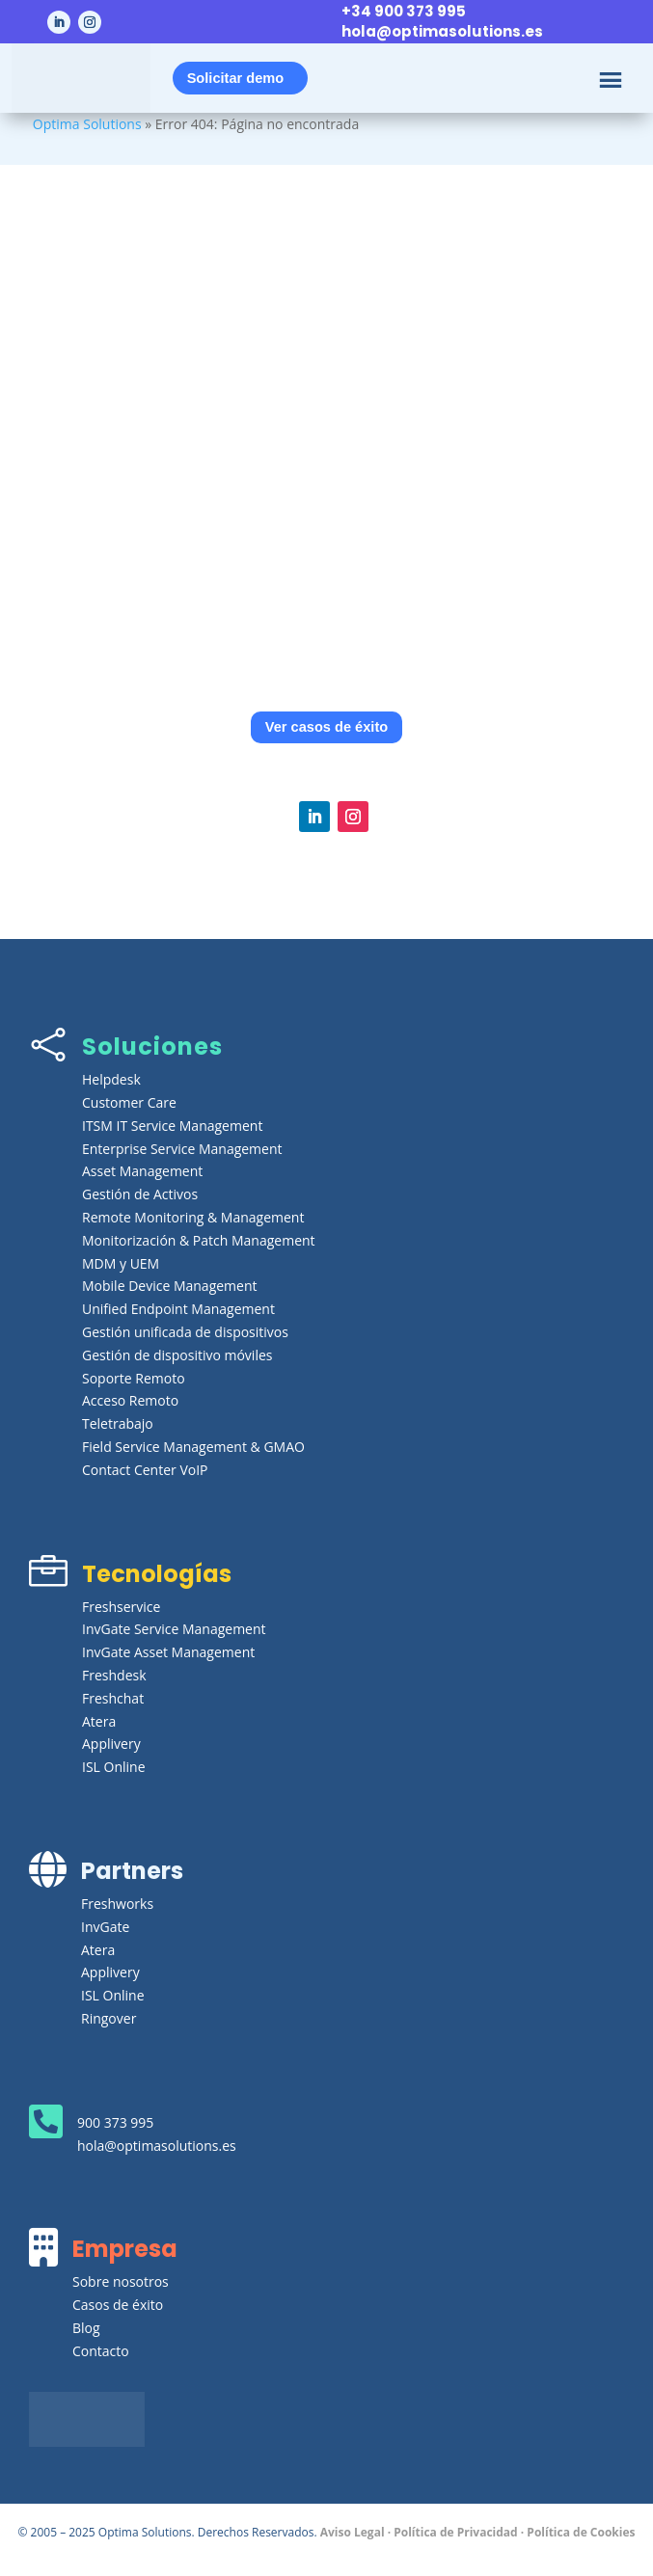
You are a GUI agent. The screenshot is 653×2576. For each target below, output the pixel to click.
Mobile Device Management (170, 1285)
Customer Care (129, 1102)
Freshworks (117, 1903)
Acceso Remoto (130, 1400)
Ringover (108, 2018)
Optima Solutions (87, 124)
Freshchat (113, 1698)
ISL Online (114, 1767)
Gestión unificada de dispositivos (185, 1332)
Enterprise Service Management (182, 1149)
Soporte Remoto (133, 1378)
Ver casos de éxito (326, 727)
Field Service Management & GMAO (193, 1446)
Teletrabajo (117, 1423)
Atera (99, 1721)
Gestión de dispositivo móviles (177, 1355)
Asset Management (142, 1171)
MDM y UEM (120, 1263)
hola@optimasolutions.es (442, 31)
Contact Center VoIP (145, 1470)
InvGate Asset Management (168, 1652)
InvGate (105, 1927)
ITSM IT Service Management (172, 1125)
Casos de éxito (117, 2304)
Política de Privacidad (455, 2532)
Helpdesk (111, 1079)
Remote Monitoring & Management (193, 1217)
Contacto (100, 2351)
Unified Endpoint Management (178, 1309)
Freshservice (121, 1606)
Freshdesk (114, 1675)
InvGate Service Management (174, 1629)
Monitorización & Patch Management (198, 1240)
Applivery (111, 1743)
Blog (86, 2328)
